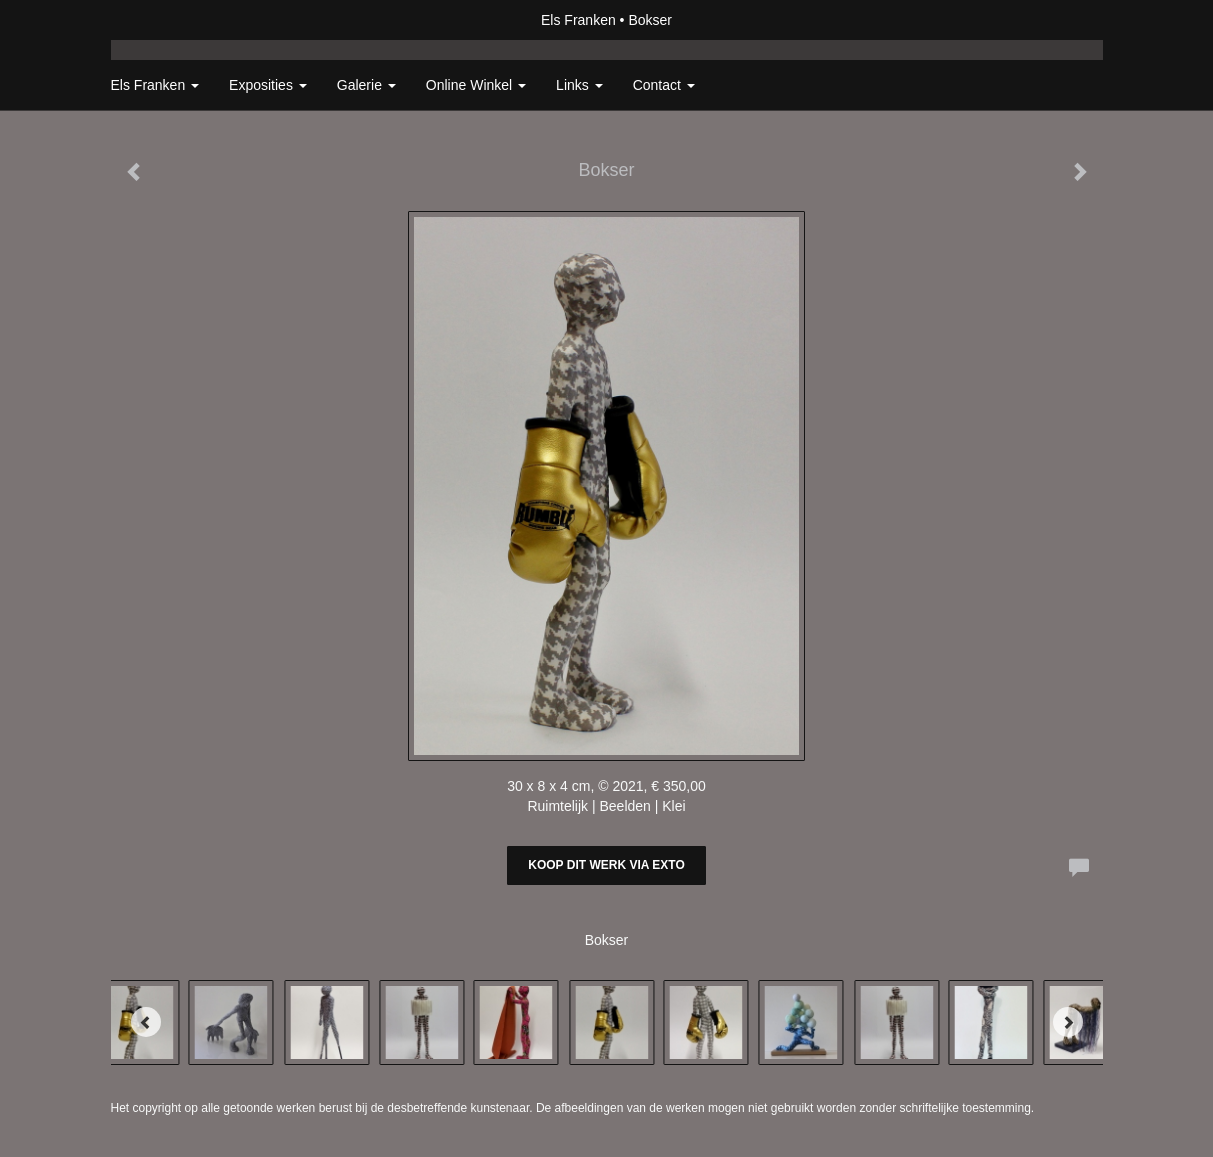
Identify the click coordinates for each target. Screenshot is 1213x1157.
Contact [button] (664, 85)
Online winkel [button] (476, 85)
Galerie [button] (366, 85)
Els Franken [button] (155, 85)
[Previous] (146, 1022)
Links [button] (579, 85)
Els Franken (578, 20)
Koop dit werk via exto (606, 865)
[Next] (1068, 1022)
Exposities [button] (268, 85)
